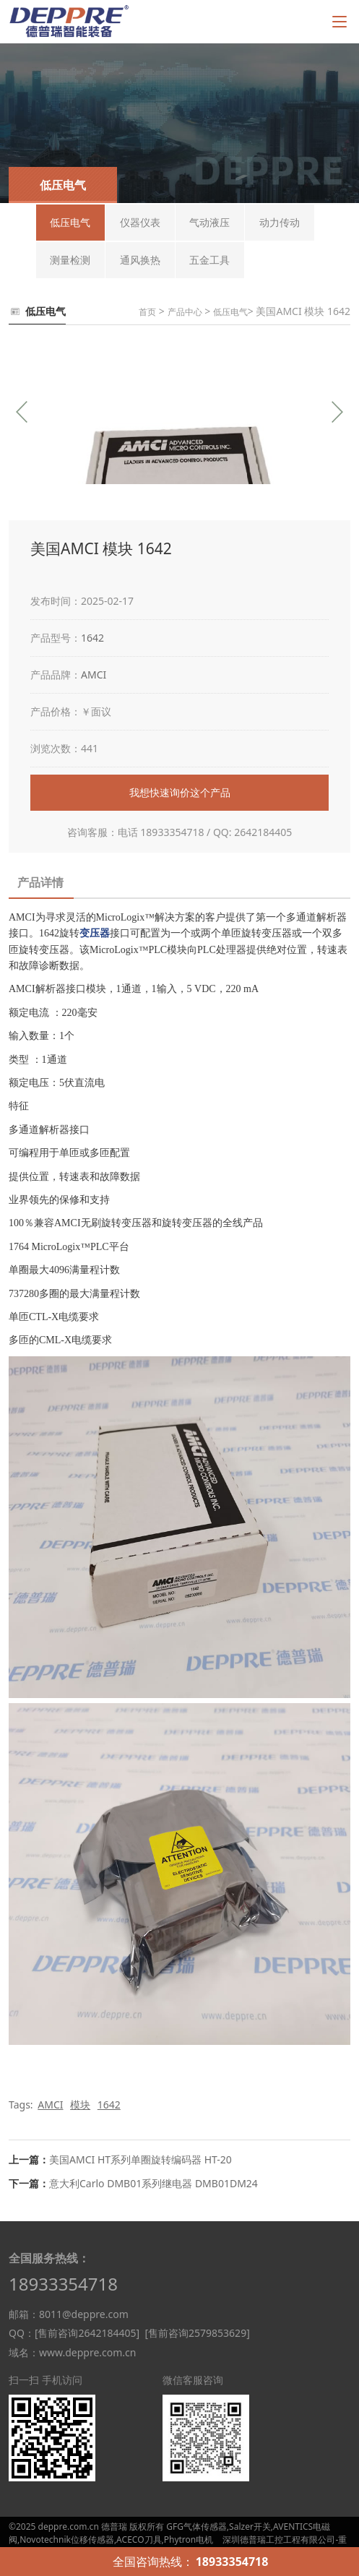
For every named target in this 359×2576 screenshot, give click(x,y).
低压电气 (230, 312)
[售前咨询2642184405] (87, 2333)
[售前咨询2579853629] (196, 2333)
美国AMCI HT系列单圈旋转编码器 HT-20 (140, 2159)
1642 (92, 638)
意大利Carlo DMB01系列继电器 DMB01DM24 (153, 2183)
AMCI (93, 674)
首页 (147, 312)
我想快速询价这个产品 (179, 792)
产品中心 (185, 312)
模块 (80, 2104)
